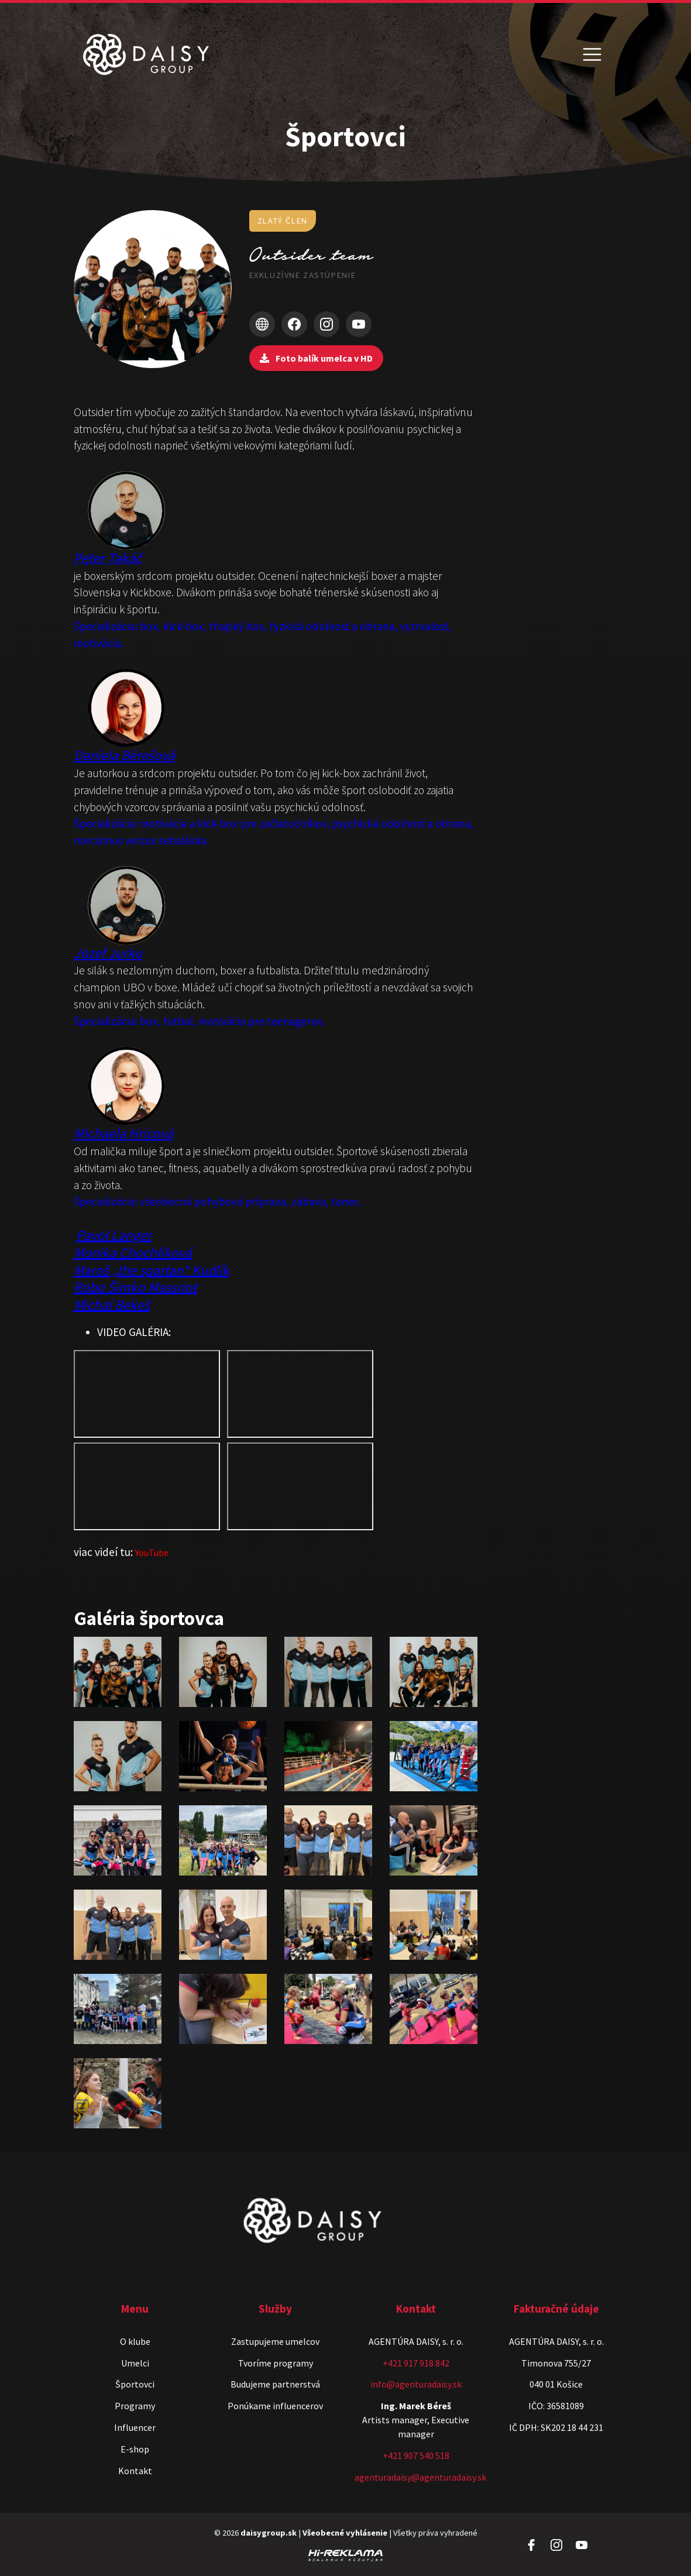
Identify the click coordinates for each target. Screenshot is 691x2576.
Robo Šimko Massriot (135, 1287)
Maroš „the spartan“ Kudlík (151, 1270)
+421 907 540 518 (416, 2455)
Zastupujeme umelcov (275, 2341)
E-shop (135, 2449)
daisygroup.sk (268, 2532)
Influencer (135, 2427)
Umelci (135, 2363)
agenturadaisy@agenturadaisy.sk (420, 2477)
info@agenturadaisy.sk (416, 2384)
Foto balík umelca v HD (316, 358)
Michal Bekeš (112, 1305)
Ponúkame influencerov (275, 2406)
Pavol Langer (114, 1235)
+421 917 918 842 (416, 2363)
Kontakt (135, 2471)
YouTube (152, 1552)
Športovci (134, 2384)
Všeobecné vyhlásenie (344, 2532)
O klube (135, 2341)
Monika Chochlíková (133, 1253)
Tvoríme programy (275, 2363)
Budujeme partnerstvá (275, 2384)
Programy (135, 2406)
